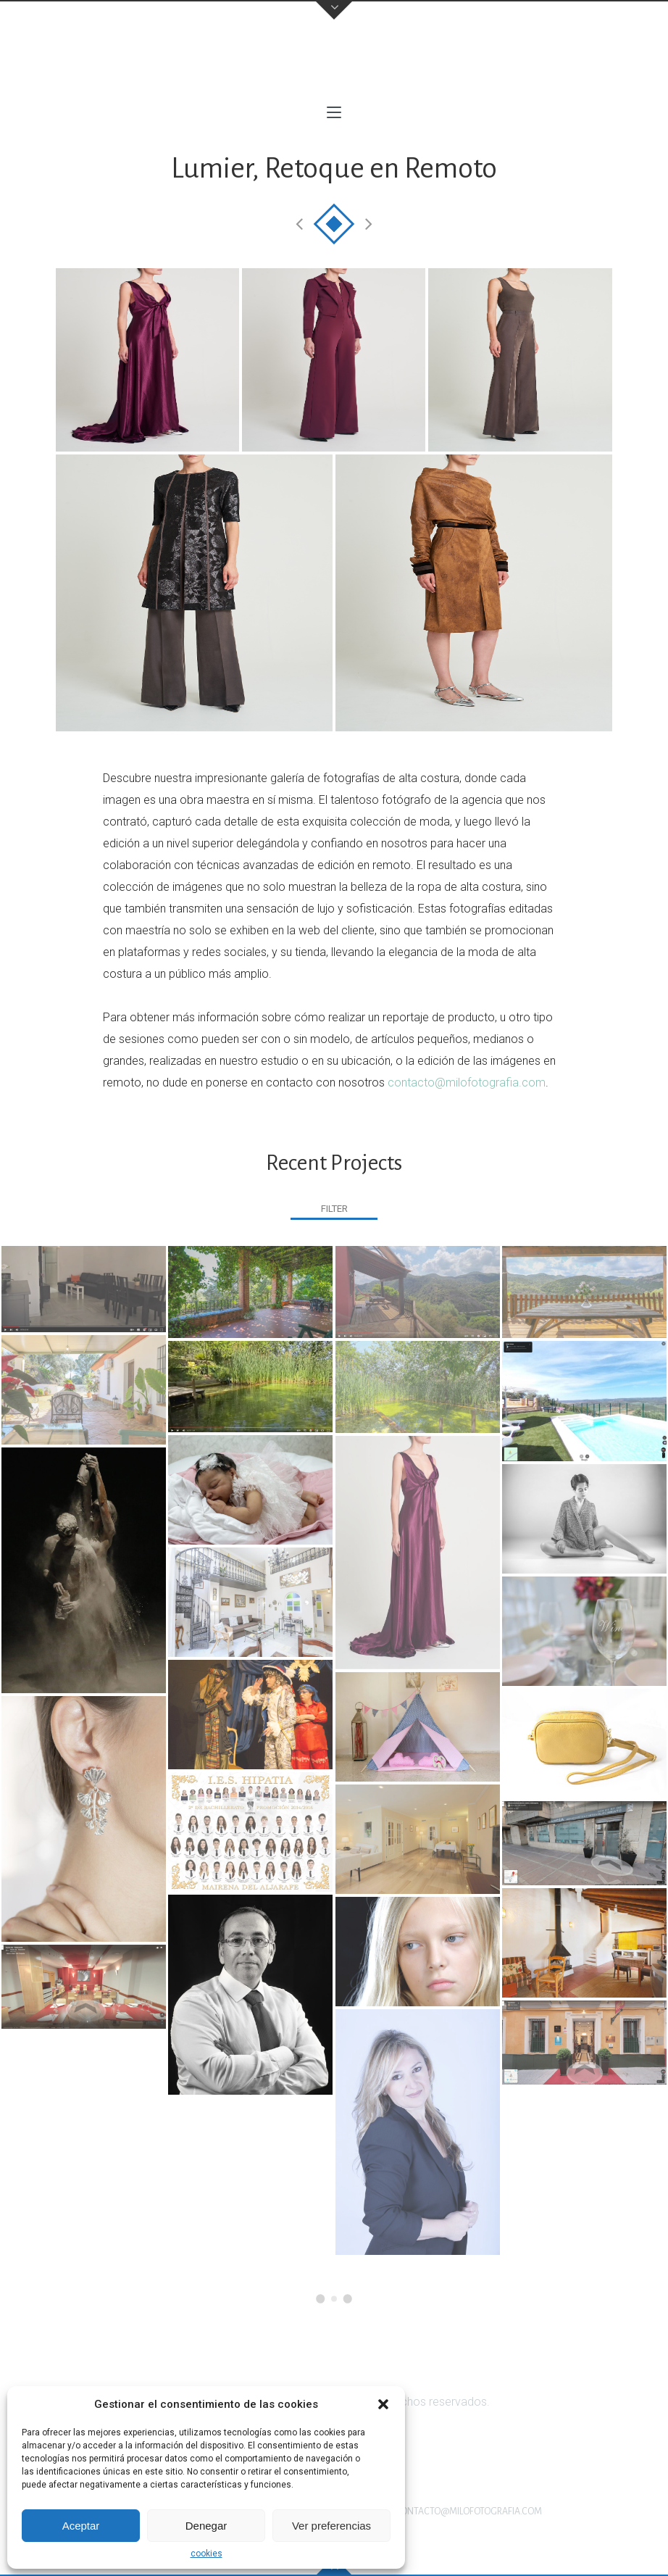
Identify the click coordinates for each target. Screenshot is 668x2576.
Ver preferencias (331, 2525)
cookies (206, 2553)
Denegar (206, 2525)
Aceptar (81, 2525)
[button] (383, 2404)
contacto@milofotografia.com (467, 1082)
